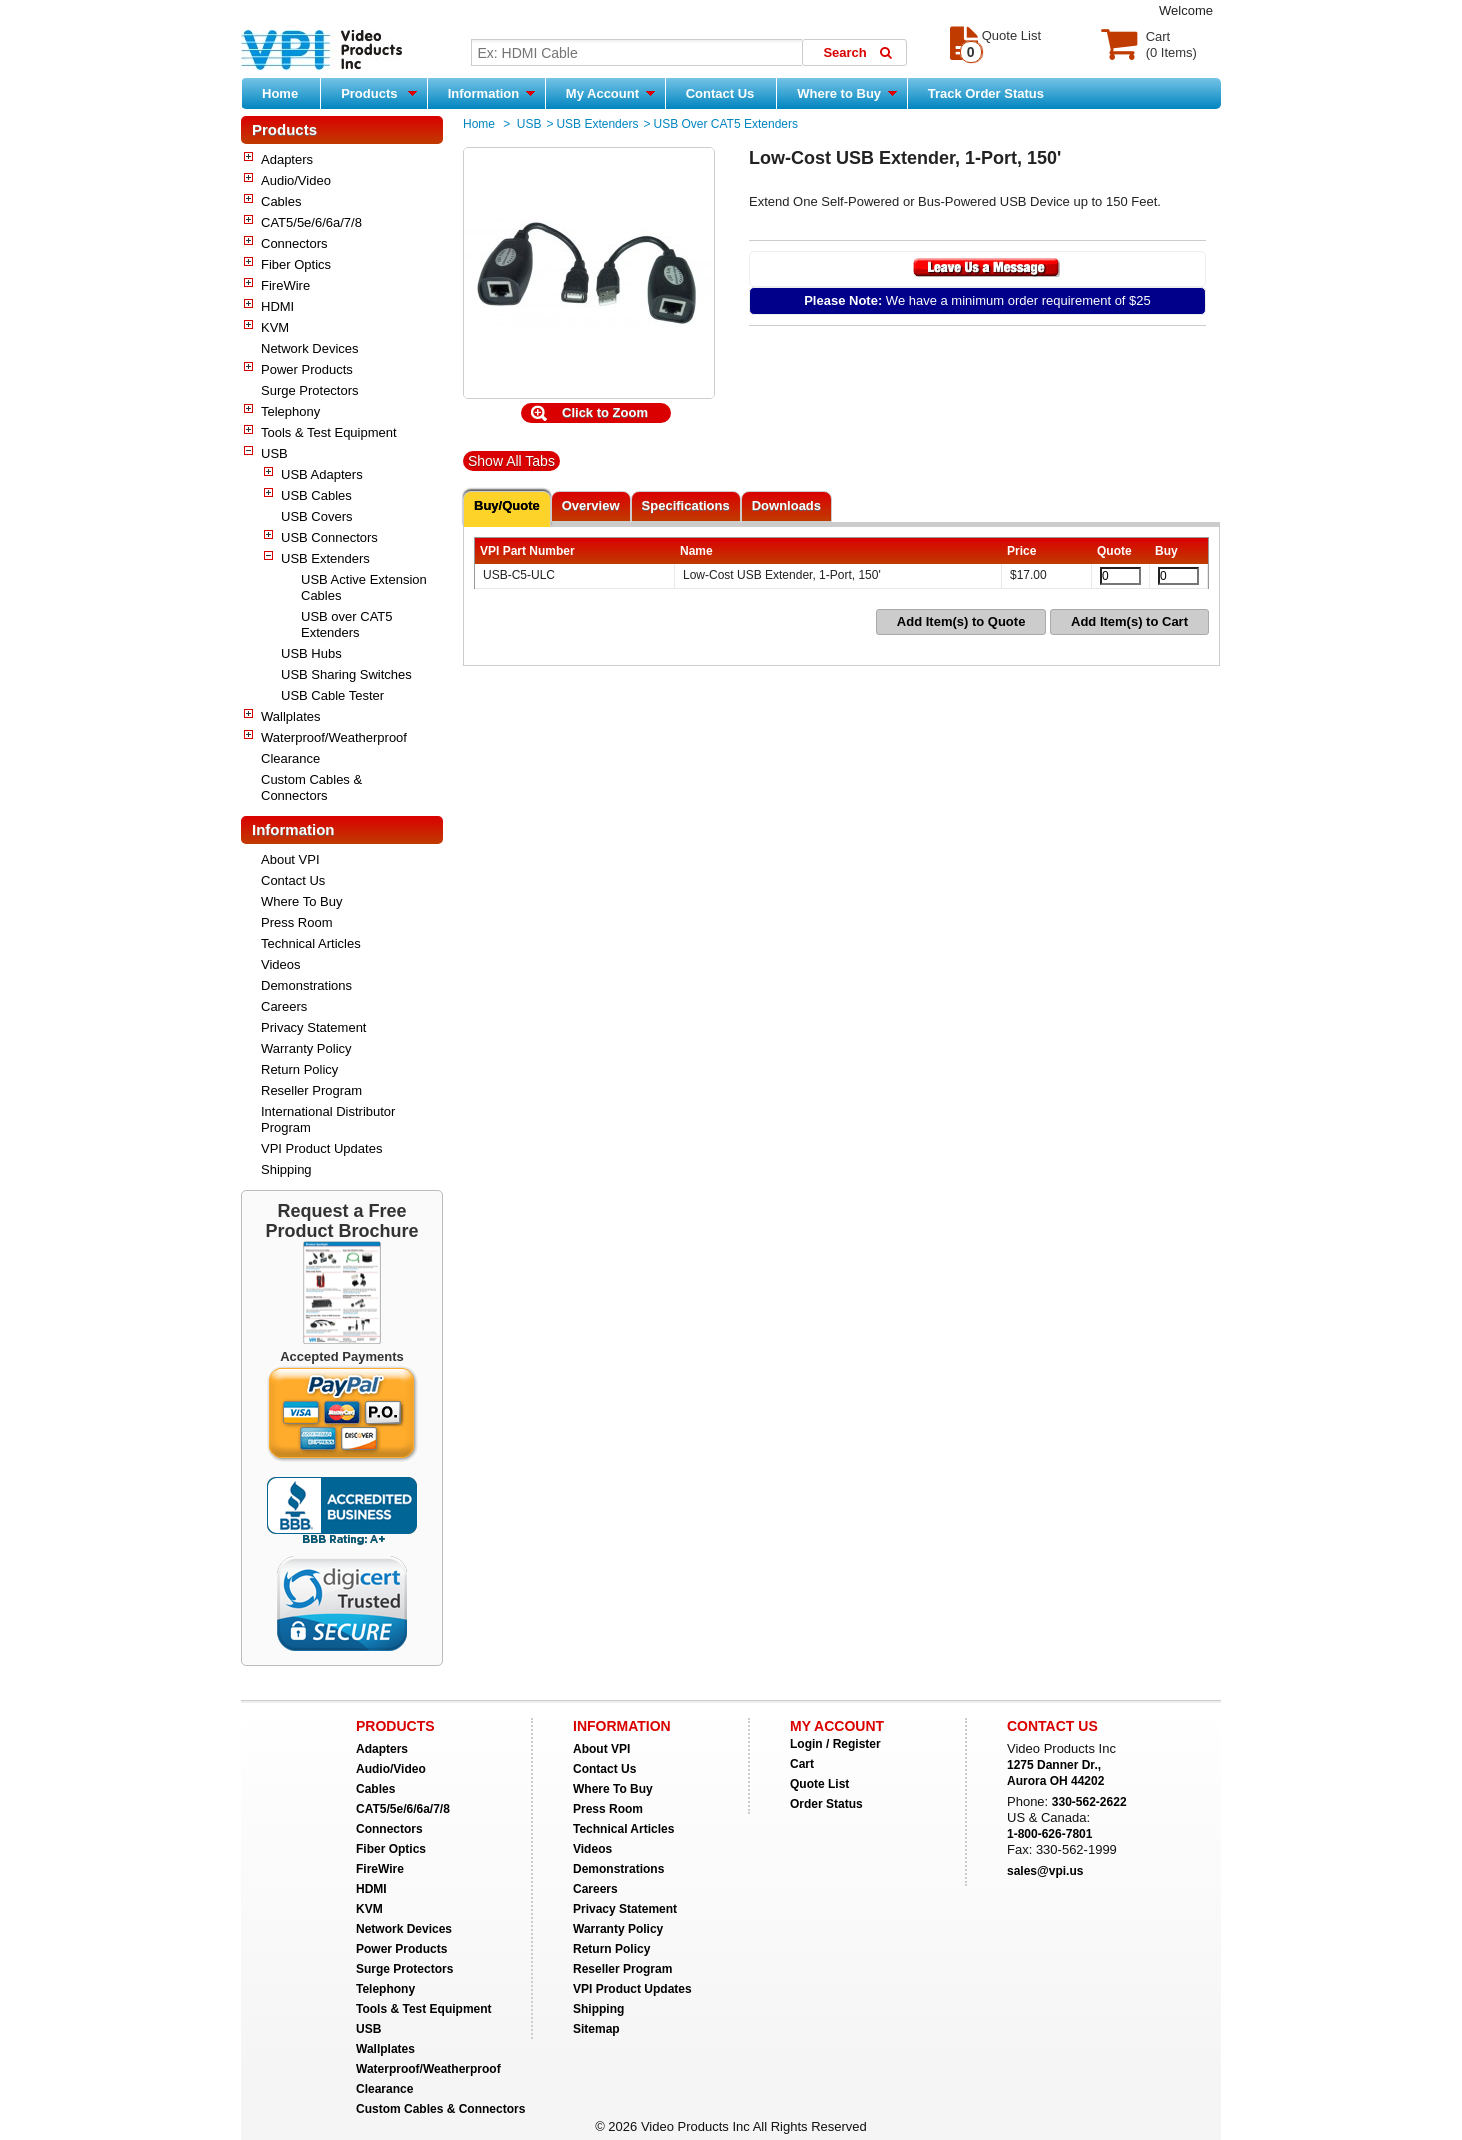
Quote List (819, 1784)
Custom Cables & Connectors (311, 787)
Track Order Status (986, 93)
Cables (281, 201)
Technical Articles (311, 943)
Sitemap (596, 2029)
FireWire (285, 285)
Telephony (290, 411)
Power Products (307, 369)
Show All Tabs (511, 461)
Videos (281, 964)
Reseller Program (311, 1090)
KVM (275, 327)
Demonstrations (306, 985)
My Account (610, 93)
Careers (284, 1006)
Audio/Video (296, 180)
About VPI (290, 859)
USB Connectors (329, 537)
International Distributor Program (328, 1119)
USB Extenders (325, 558)
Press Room (297, 922)
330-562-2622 (1089, 1802)
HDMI (277, 306)
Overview (591, 505)
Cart (802, 1764)
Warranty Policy (306, 1048)
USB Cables (316, 495)
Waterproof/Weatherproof (334, 737)
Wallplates (290, 716)
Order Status (826, 1804)
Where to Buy (846, 93)
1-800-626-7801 (1049, 1834)
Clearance (290, 758)
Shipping (286, 1169)
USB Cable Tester (332, 695)
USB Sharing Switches (346, 674)
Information (491, 93)
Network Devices (310, 348)
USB (274, 453)
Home (280, 93)
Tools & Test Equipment (329, 432)
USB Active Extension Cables (364, 587)
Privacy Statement (314, 1027)
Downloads (786, 505)
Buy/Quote (507, 505)
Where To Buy (301, 901)
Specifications (686, 505)
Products (379, 93)
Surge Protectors (310, 390)
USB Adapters (322, 474)
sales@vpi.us (1045, 1871)
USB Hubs (311, 653)
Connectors (294, 243)
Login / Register (835, 1744)
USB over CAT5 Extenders (347, 624)
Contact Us (720, 93)
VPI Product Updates (321, 1148)
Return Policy (299, 1069)
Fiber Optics (296, 264)
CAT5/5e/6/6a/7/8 (311, 222)
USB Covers (317, 516)
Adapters (287, 159)
